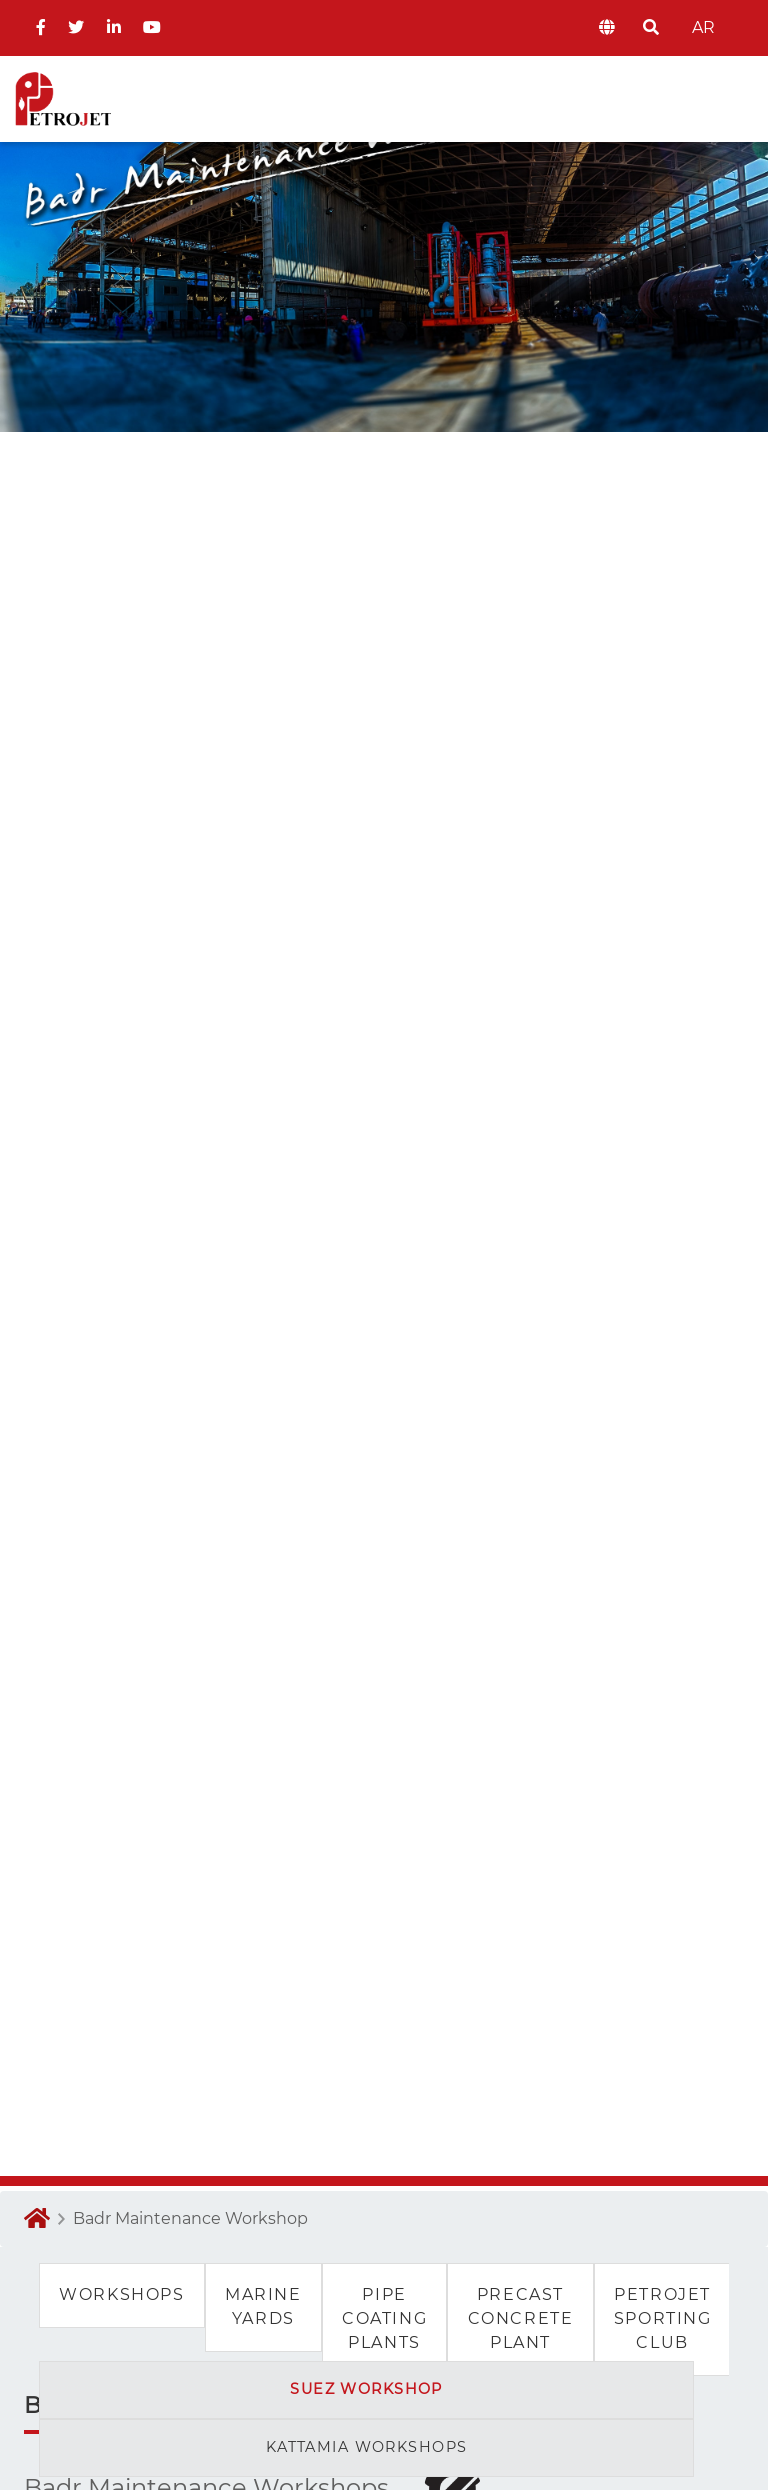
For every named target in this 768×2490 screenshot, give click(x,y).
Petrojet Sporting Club (663, 2318)
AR (701, 27)
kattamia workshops (367, 2447)
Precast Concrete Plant (521, 2318)
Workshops (121, 2294)
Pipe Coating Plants (384, 2318)
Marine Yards (263, 2306)
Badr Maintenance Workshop (190, 2218)
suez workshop (366, 2389)
